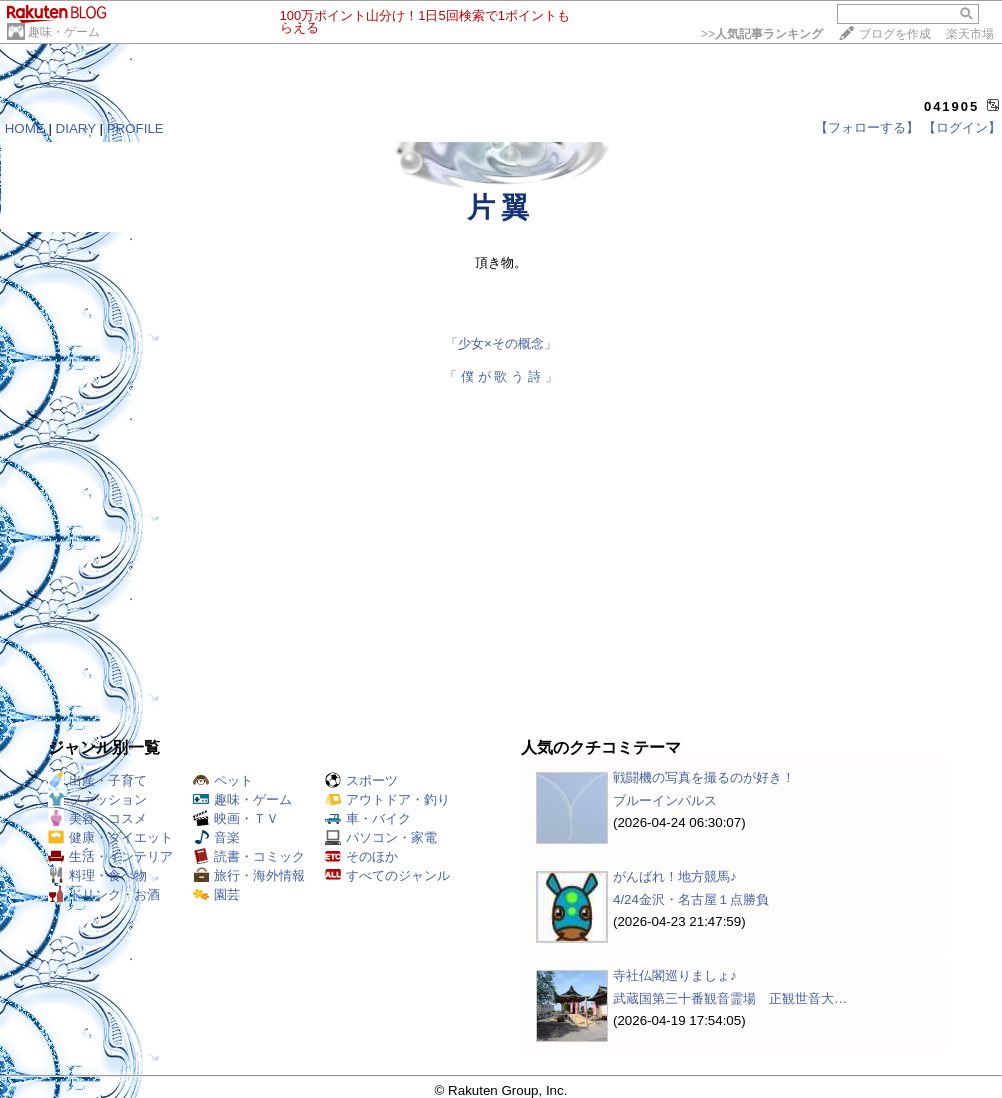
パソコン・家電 (381, 837)
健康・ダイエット (110, 837)
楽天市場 (970, 34)
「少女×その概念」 (501, 343)
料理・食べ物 (97, 875)
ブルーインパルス (665, 800)
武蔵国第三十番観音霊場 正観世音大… (730, 998)
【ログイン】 (962, 127)
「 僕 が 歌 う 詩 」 (500, 376)
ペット (223, 780)
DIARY (76, 128)
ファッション (97, 799)
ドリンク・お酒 (104, 894)
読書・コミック (249, 856)
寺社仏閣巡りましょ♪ (675, 975)
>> (762, 34)
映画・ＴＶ (236, 818)
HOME (25, 128)
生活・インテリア (110, 856)
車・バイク (368, 818)
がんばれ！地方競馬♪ (675, 876)
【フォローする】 (867, 127)
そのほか (361, 856)
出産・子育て (97, 780)
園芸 (216, 894)
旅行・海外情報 (249, 875)
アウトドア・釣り (387, 799)
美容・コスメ (97, 818)
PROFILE (135, 128)
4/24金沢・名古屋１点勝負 (691, 899)
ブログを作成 (895, 34)
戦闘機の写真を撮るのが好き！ (704, 777)
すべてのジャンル (387, 875)
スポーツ (361, 780)
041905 (951, 106)
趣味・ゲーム (64, 32)
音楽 (216, 837)
